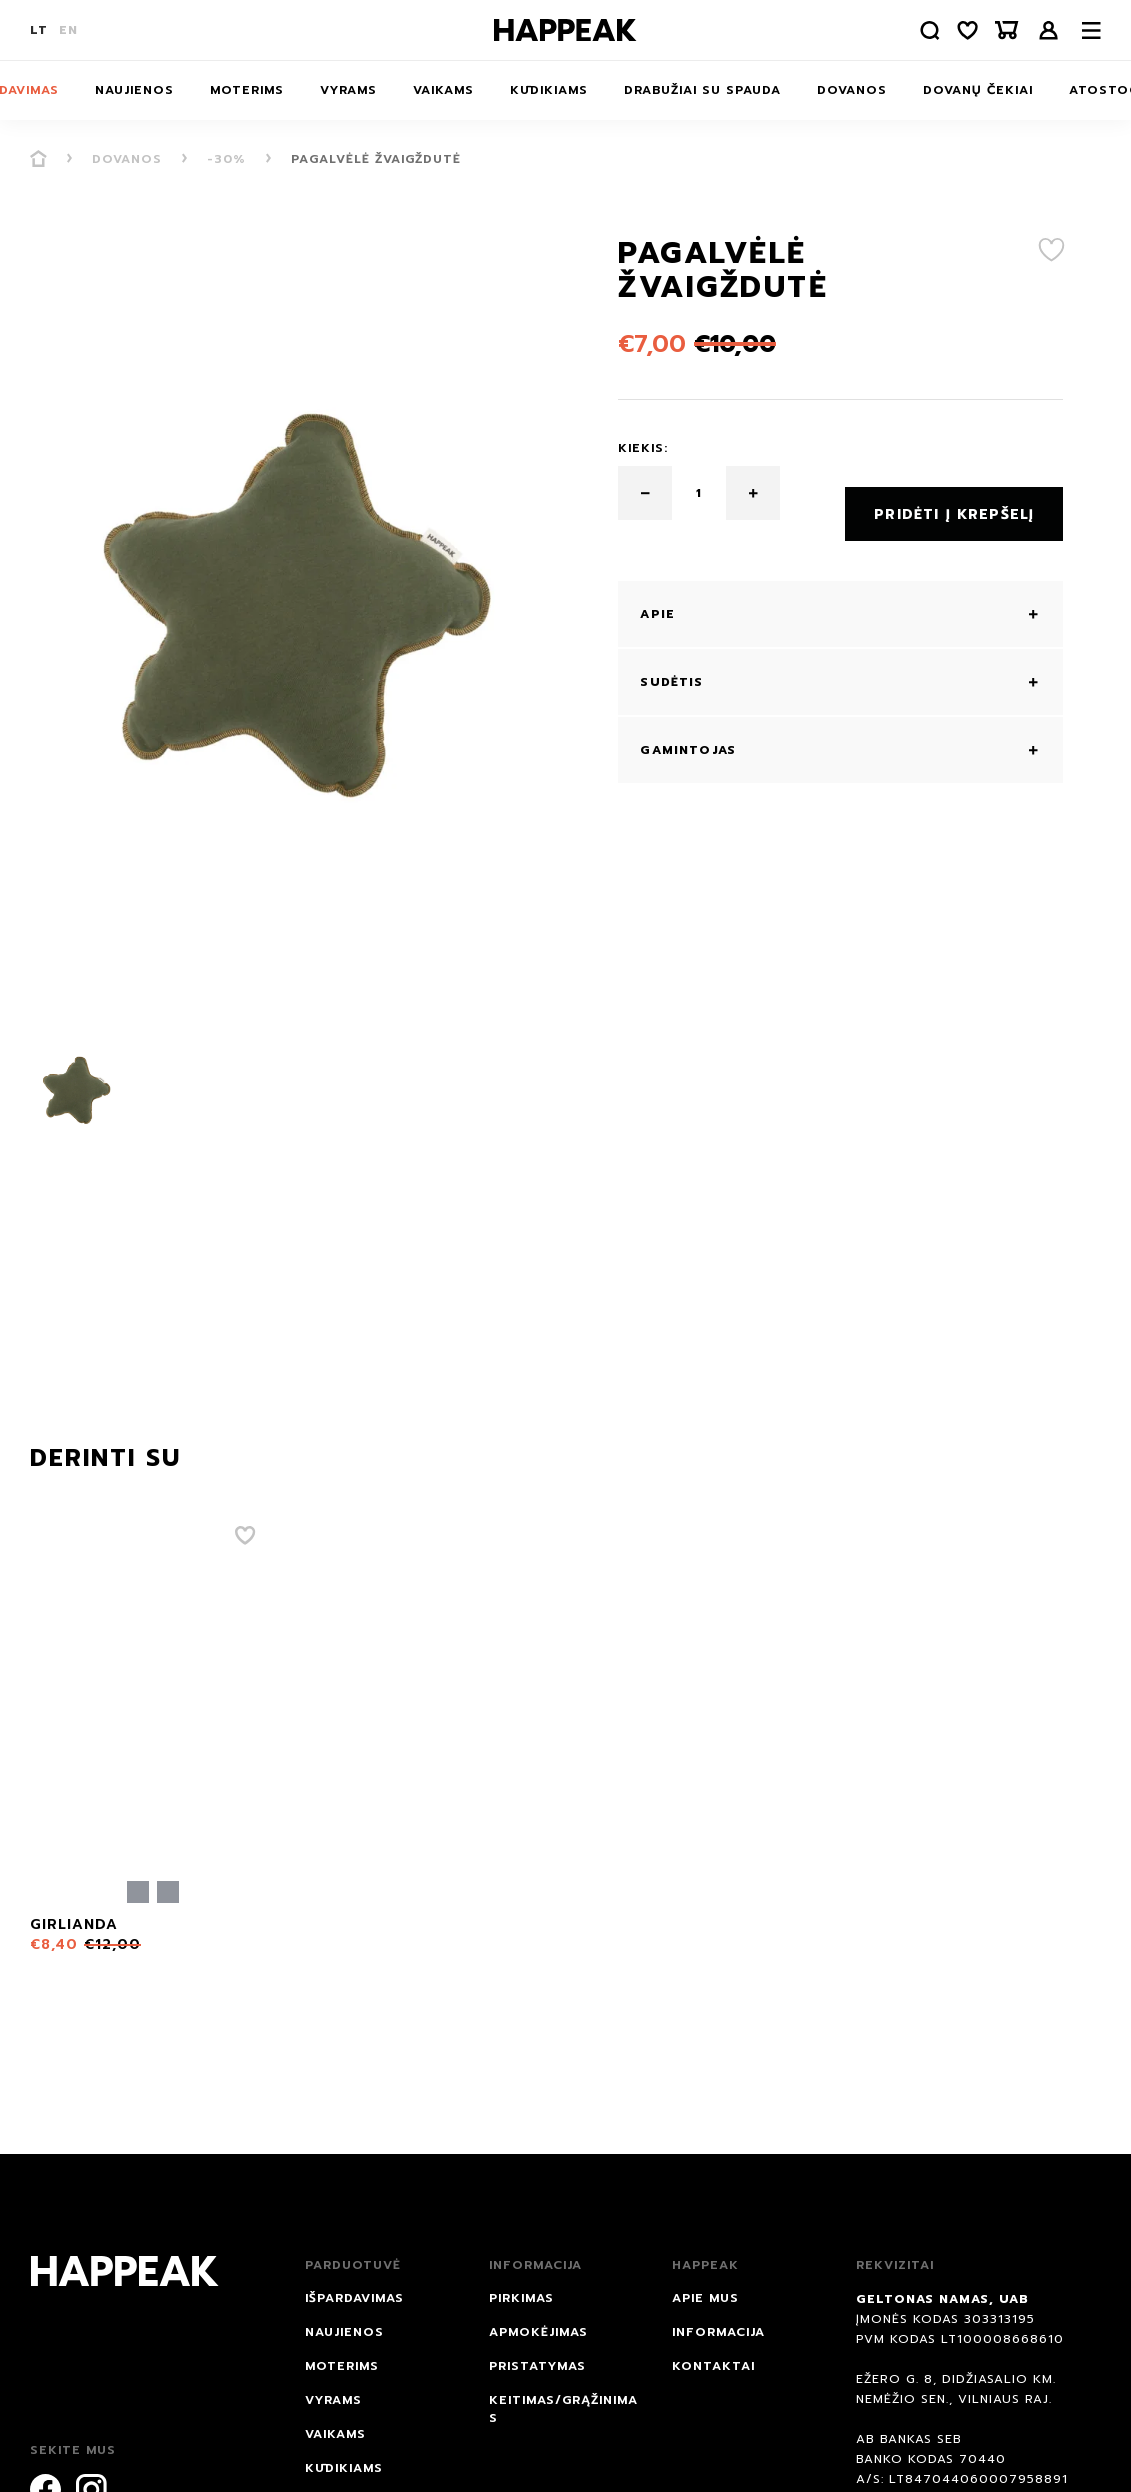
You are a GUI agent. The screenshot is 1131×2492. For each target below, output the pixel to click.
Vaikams (443, 90)
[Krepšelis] (1004, 30)
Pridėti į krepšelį (954, 493)
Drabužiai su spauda (702, 90)
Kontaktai (713, 2366)
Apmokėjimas (538, 2332)
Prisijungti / (1049, 30)
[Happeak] (566, 30)
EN (68, 30)
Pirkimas (521, 2298)
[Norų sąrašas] (960, 30)
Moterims (247, 90)
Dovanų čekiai (978, 90)
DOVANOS (852, 90)
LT (39, 30)
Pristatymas (537, 2366)
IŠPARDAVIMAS (354, 2298)
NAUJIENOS (134, 90)
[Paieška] (916, 30)
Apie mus (705, 2298)
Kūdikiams (549, 90)
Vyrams (348, 90)
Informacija (718, 2332)
